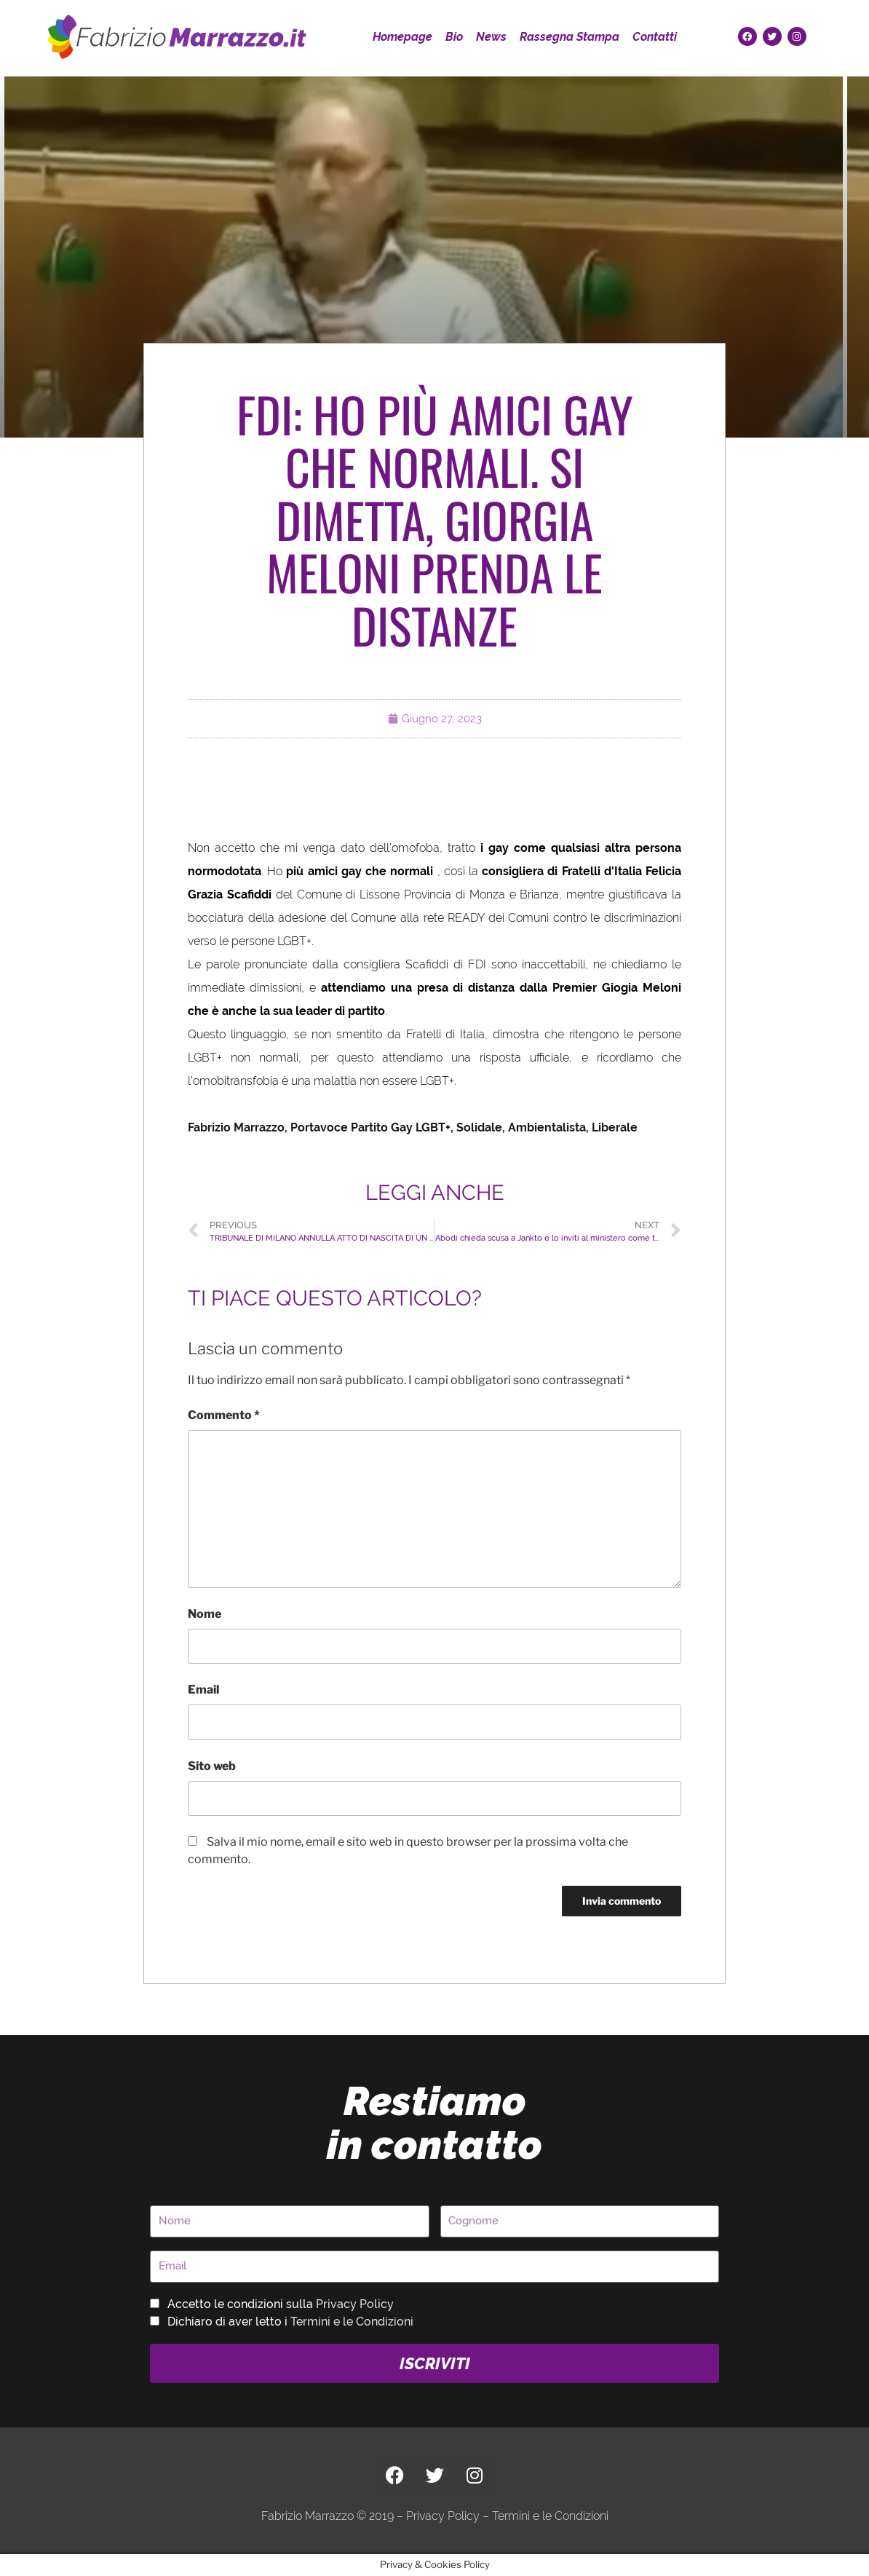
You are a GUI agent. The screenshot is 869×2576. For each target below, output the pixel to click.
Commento (224, 1415)
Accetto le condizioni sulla (280, 2304)
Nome (204, 1614)
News (491, 37)
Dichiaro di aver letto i (290, 2321)
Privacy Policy (355, 2304)
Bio (454, 37)
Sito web (212, 1766)
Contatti (654, 37)
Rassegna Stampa (569, 37)
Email (203, 1689)
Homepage (402, 37)
